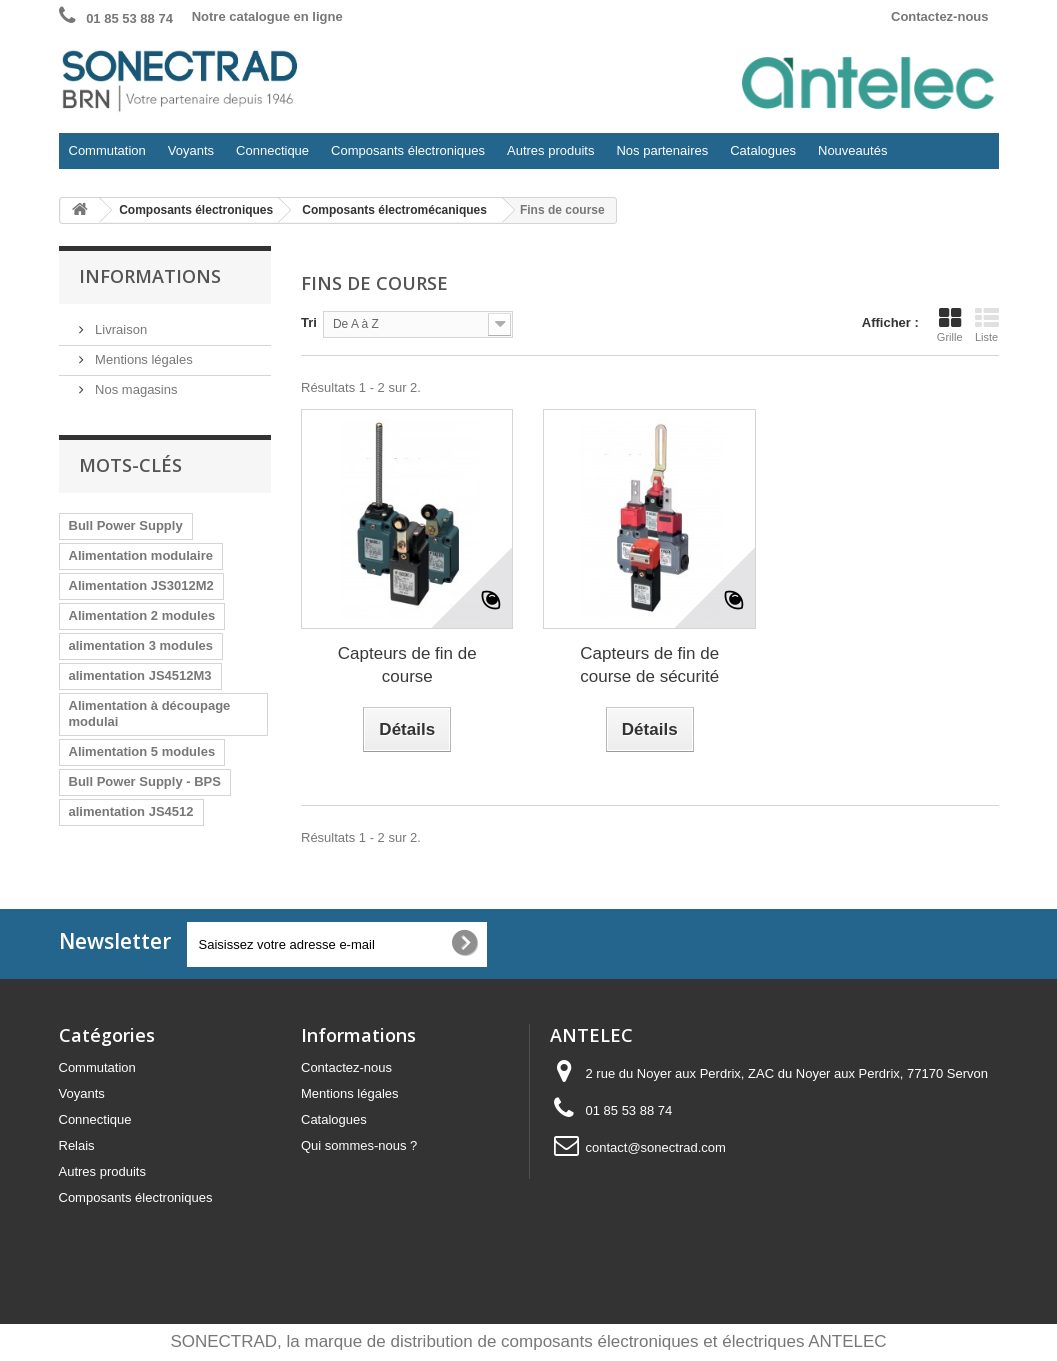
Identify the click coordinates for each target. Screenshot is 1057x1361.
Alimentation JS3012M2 (141, 585)
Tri (309, 322)
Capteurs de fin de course (407, 665)
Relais (77, 1145)
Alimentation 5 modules (142, 751)
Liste (987, 325)
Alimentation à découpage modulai (150, 713)
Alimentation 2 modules (142, 615)
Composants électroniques (403, 156)
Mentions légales (142, 359)
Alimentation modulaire (141, 555)
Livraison (120, 329)
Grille (950, 325)
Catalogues (763, 150)
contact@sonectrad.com (656, 1147)
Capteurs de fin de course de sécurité (649, 665)
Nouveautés (852, 150)
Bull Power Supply (126, 525)
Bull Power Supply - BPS (145, 781)
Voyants (186, 156)
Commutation (102, 156)
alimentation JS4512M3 (140, 675)
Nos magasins (135, 389)
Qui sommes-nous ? (359, 1145)
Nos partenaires (662, 150)
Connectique (267, 156)
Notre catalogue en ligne (267, 16)
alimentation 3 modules (141, 645)
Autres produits (545, 156)
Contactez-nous (940, 16)
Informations (150, 276)
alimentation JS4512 (131, 811)
